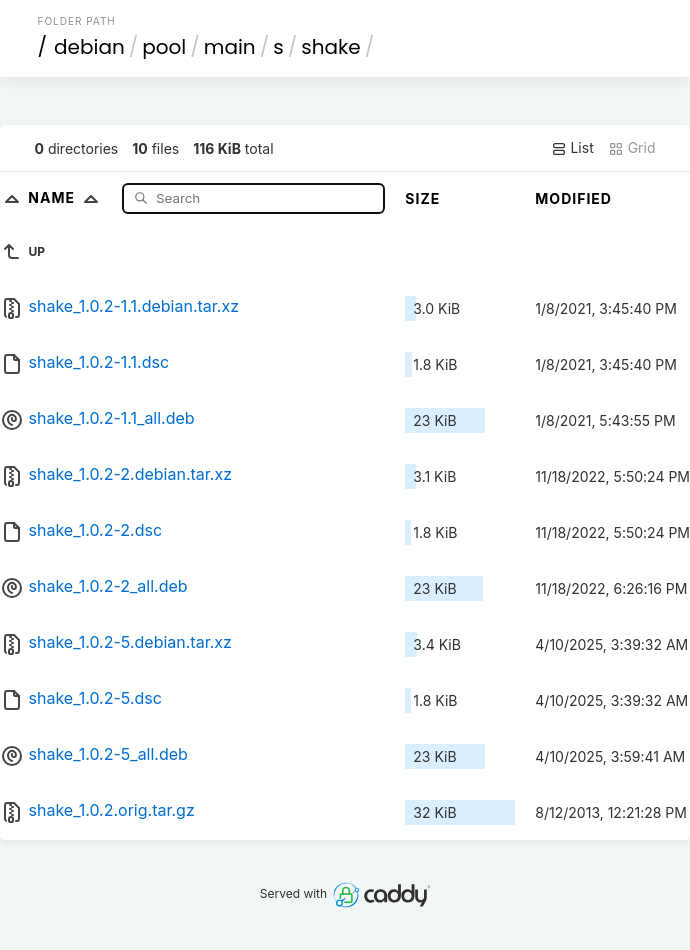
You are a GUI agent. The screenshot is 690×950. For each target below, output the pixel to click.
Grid (632, 148)
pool (164, 47)
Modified (573, 198)
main (230, 47)
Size (422, 198)
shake (330, 47)
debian (89, 47)
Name (67, 197)
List (572, 148)
